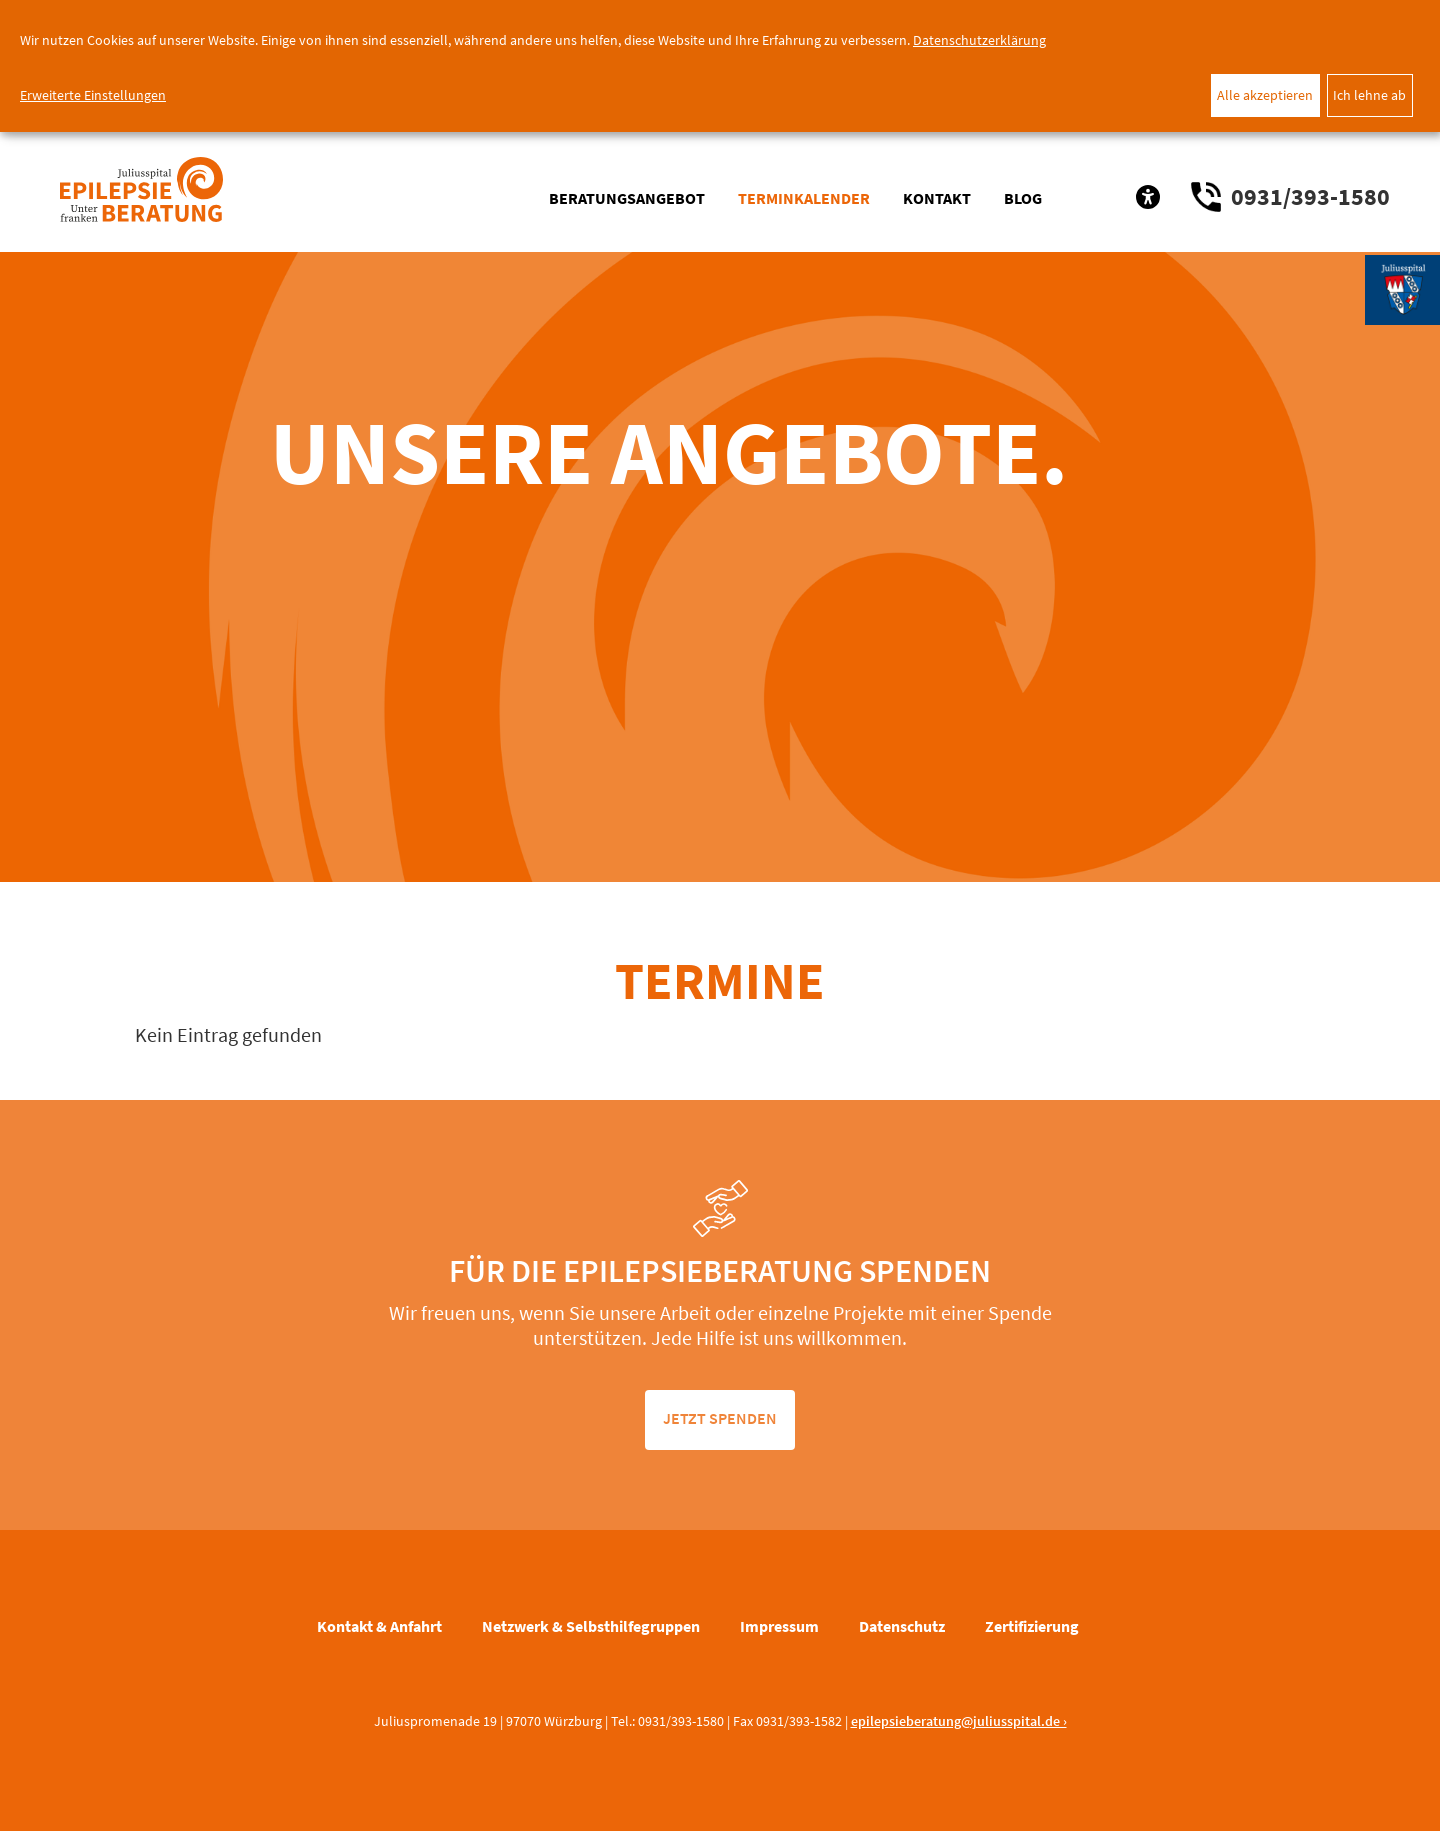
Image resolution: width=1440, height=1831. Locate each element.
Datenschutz (902, 1626)
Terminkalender (804, 198)
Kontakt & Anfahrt (379, 1626)
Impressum (779, 1626)
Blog (1023, 198)
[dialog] (720, 66)
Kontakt (937, 198)
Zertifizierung (1032, 1626)
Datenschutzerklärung (979, 40)
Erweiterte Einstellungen (93, 95)
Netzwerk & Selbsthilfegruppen (591, 1626)
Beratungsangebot (627, 198)
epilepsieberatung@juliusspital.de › (959, 1721)
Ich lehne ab (1369, 95)
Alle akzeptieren (1265, 95)
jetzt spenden (720, 1418)
